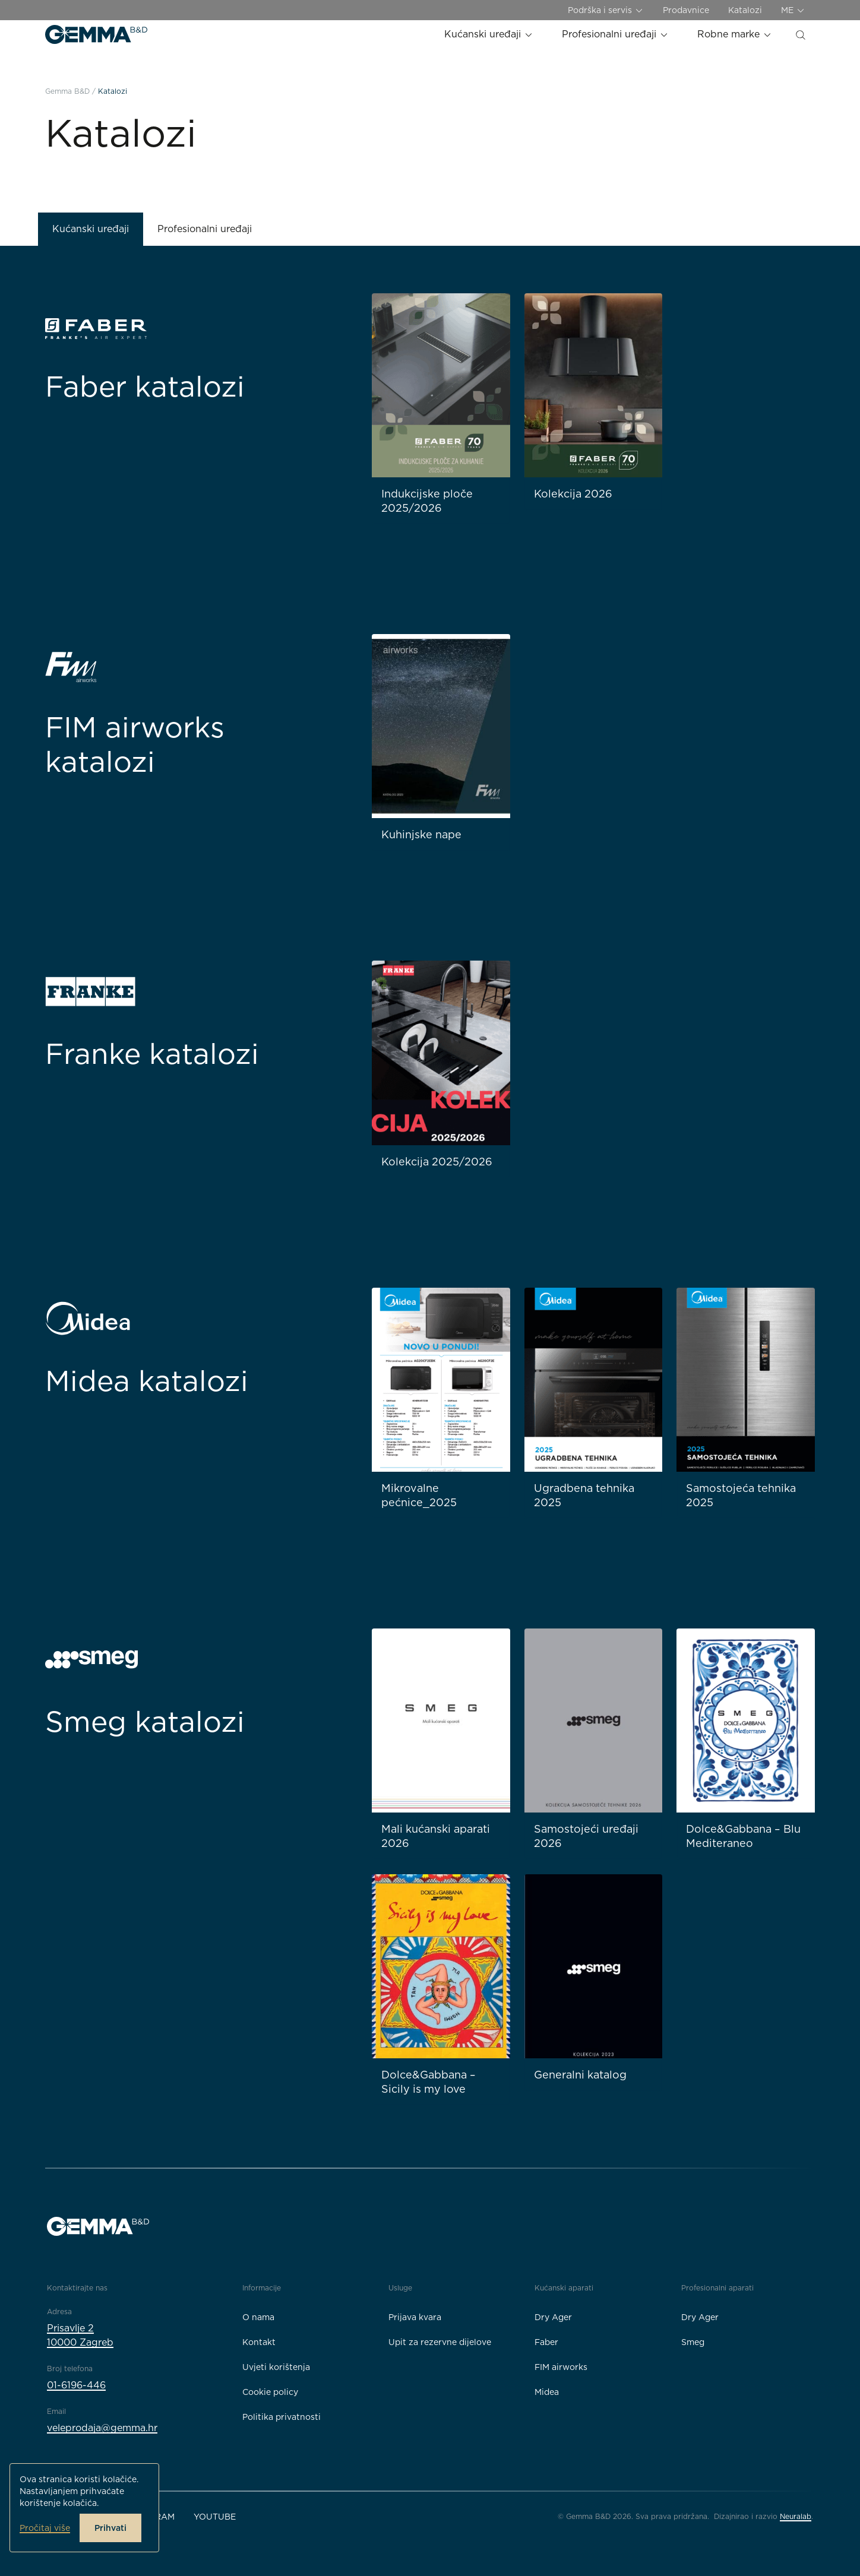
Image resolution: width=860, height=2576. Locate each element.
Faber (546, 2342)
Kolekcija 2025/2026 (436, 1161)
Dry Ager (553, 2317)
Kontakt (259, 2342)
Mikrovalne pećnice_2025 (419, 1495)
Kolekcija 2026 (573, 493)
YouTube (215, 2516)
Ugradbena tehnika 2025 (584, 1495)
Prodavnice (686, 10)
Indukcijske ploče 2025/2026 (427, 500)
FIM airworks (561, 2367)
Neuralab (795, 2516)
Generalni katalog (580, 2074)
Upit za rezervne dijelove (439, 2342)
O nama (258, 2317)
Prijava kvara (414, 2317)
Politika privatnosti (281, 2417)
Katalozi (745, 10)
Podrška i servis (606, 10)
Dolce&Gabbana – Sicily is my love (428, 2081)
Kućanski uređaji (488, 34)
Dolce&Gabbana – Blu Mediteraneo (743, 1836)
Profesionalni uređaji (615, 34)
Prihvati (110, 2528)
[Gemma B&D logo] (96, 34)
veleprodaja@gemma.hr (102, 2428)
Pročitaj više (45, 2528)
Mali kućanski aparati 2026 (435, 1836)
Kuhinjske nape (421, 834)
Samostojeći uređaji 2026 (586, 1836)
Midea (547, 2392)
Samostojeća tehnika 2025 (741, 1495)
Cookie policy (270, 2392)
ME (793, 10)
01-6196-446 (76, 2385)
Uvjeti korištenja (276, 2367)
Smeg (692, 2342)
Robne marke (734, 34)
